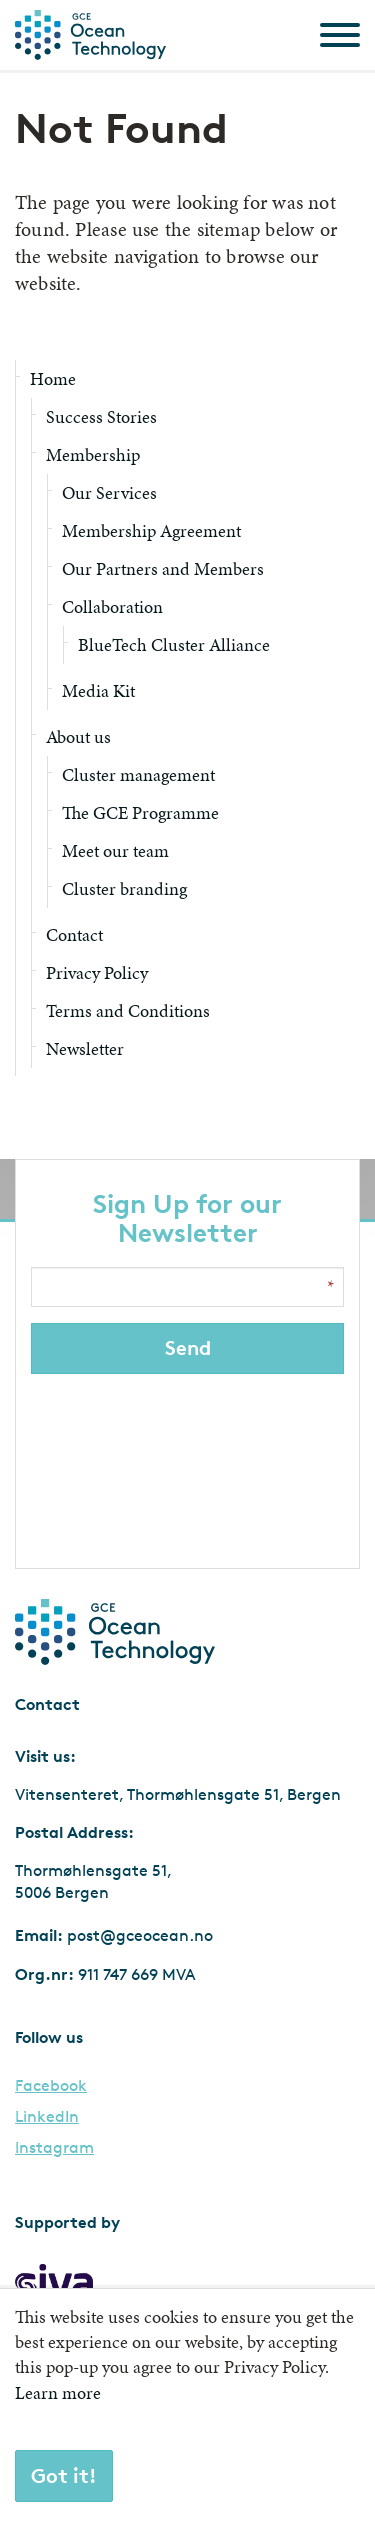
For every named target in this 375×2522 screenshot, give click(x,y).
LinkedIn (47, 2117)
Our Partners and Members (163, 568)
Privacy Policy (97, 972)
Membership (93, 454)
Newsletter (85, 1048)
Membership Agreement (151, 530)
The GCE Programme (140, 812)
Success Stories (101, 416)
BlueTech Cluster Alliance (174, 644)
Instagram (54, 2148)
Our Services (109, 492)
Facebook (51, 2086)
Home (53, 378)
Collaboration (112, 606)
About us (78, 736)
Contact (74, 934)
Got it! (64, 2475)
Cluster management (138, 774)
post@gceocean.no (140, 1935)
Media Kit (98, 690)
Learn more (58, 2392)
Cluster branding (124, 888)
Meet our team (115, 850)
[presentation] (190, 1466)
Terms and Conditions (128, 1010)
